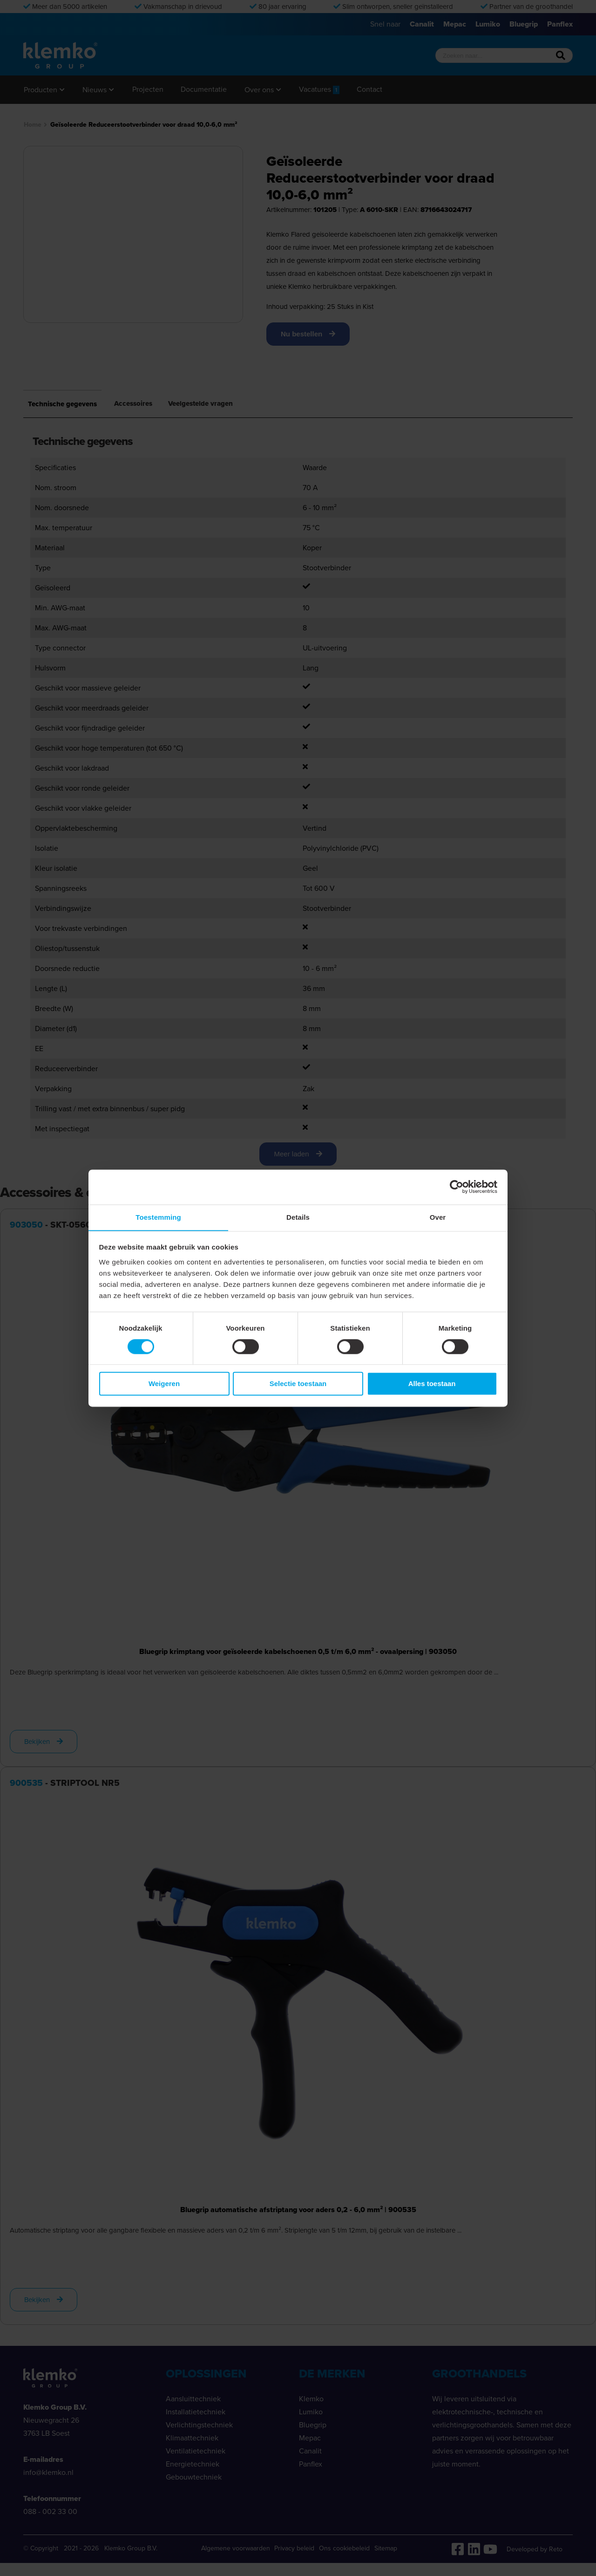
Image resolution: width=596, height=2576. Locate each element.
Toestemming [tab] (158, 1217)
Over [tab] (438, 1217)
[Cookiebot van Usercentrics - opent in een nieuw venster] (456, 1187)
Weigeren (164, 1384)
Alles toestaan (432, 1384)
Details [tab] (298, 1217)
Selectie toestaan (298, 1384)
